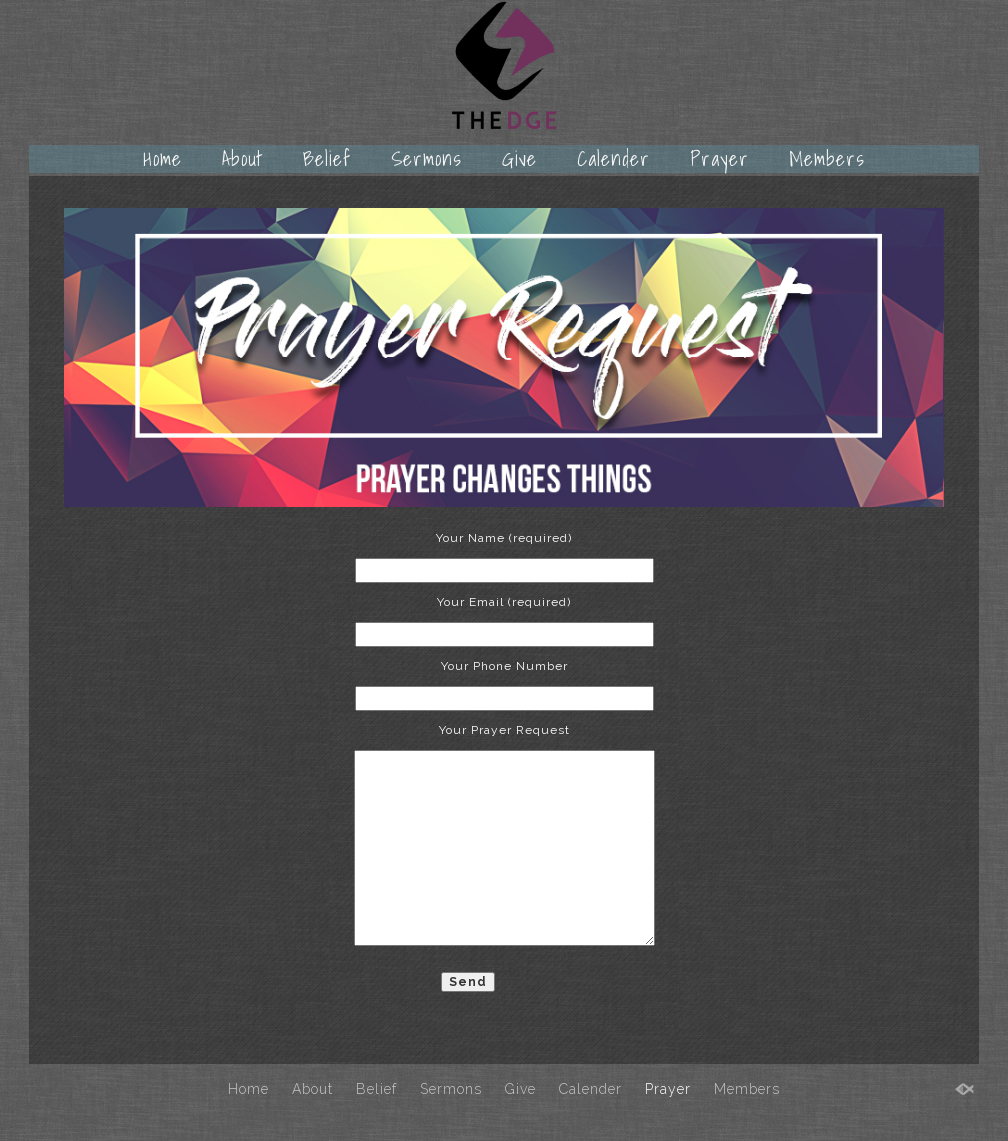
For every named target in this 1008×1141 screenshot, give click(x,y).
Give (519, 159)
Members (827, 159)
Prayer (719, 159)
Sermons (426, 159)
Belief (327, 159)
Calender (613, 159)
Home (162, 159)
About (242, 159)
